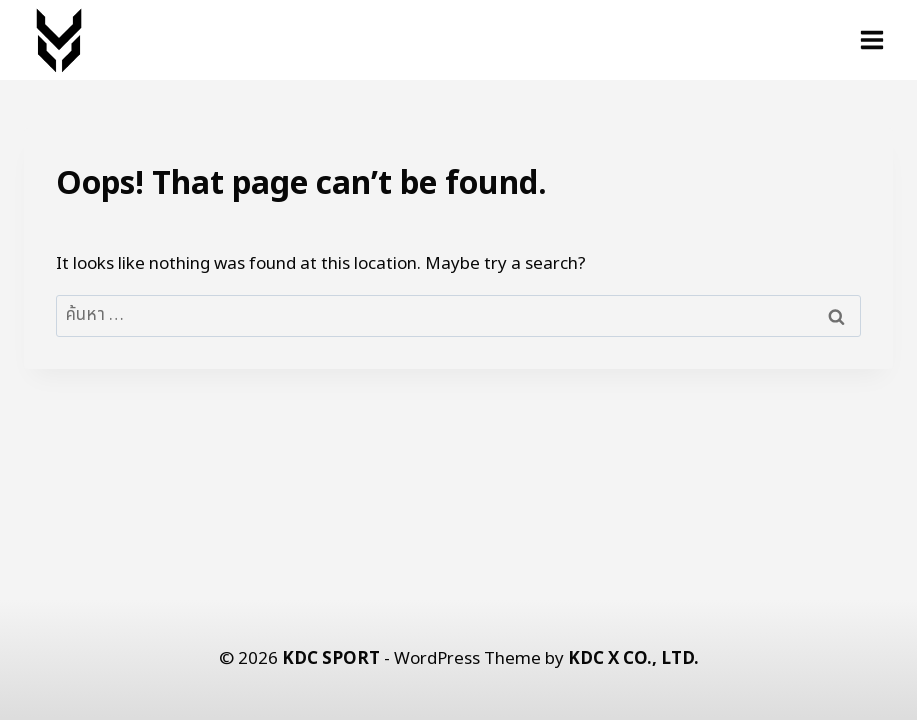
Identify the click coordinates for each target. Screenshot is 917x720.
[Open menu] (871, 39)
